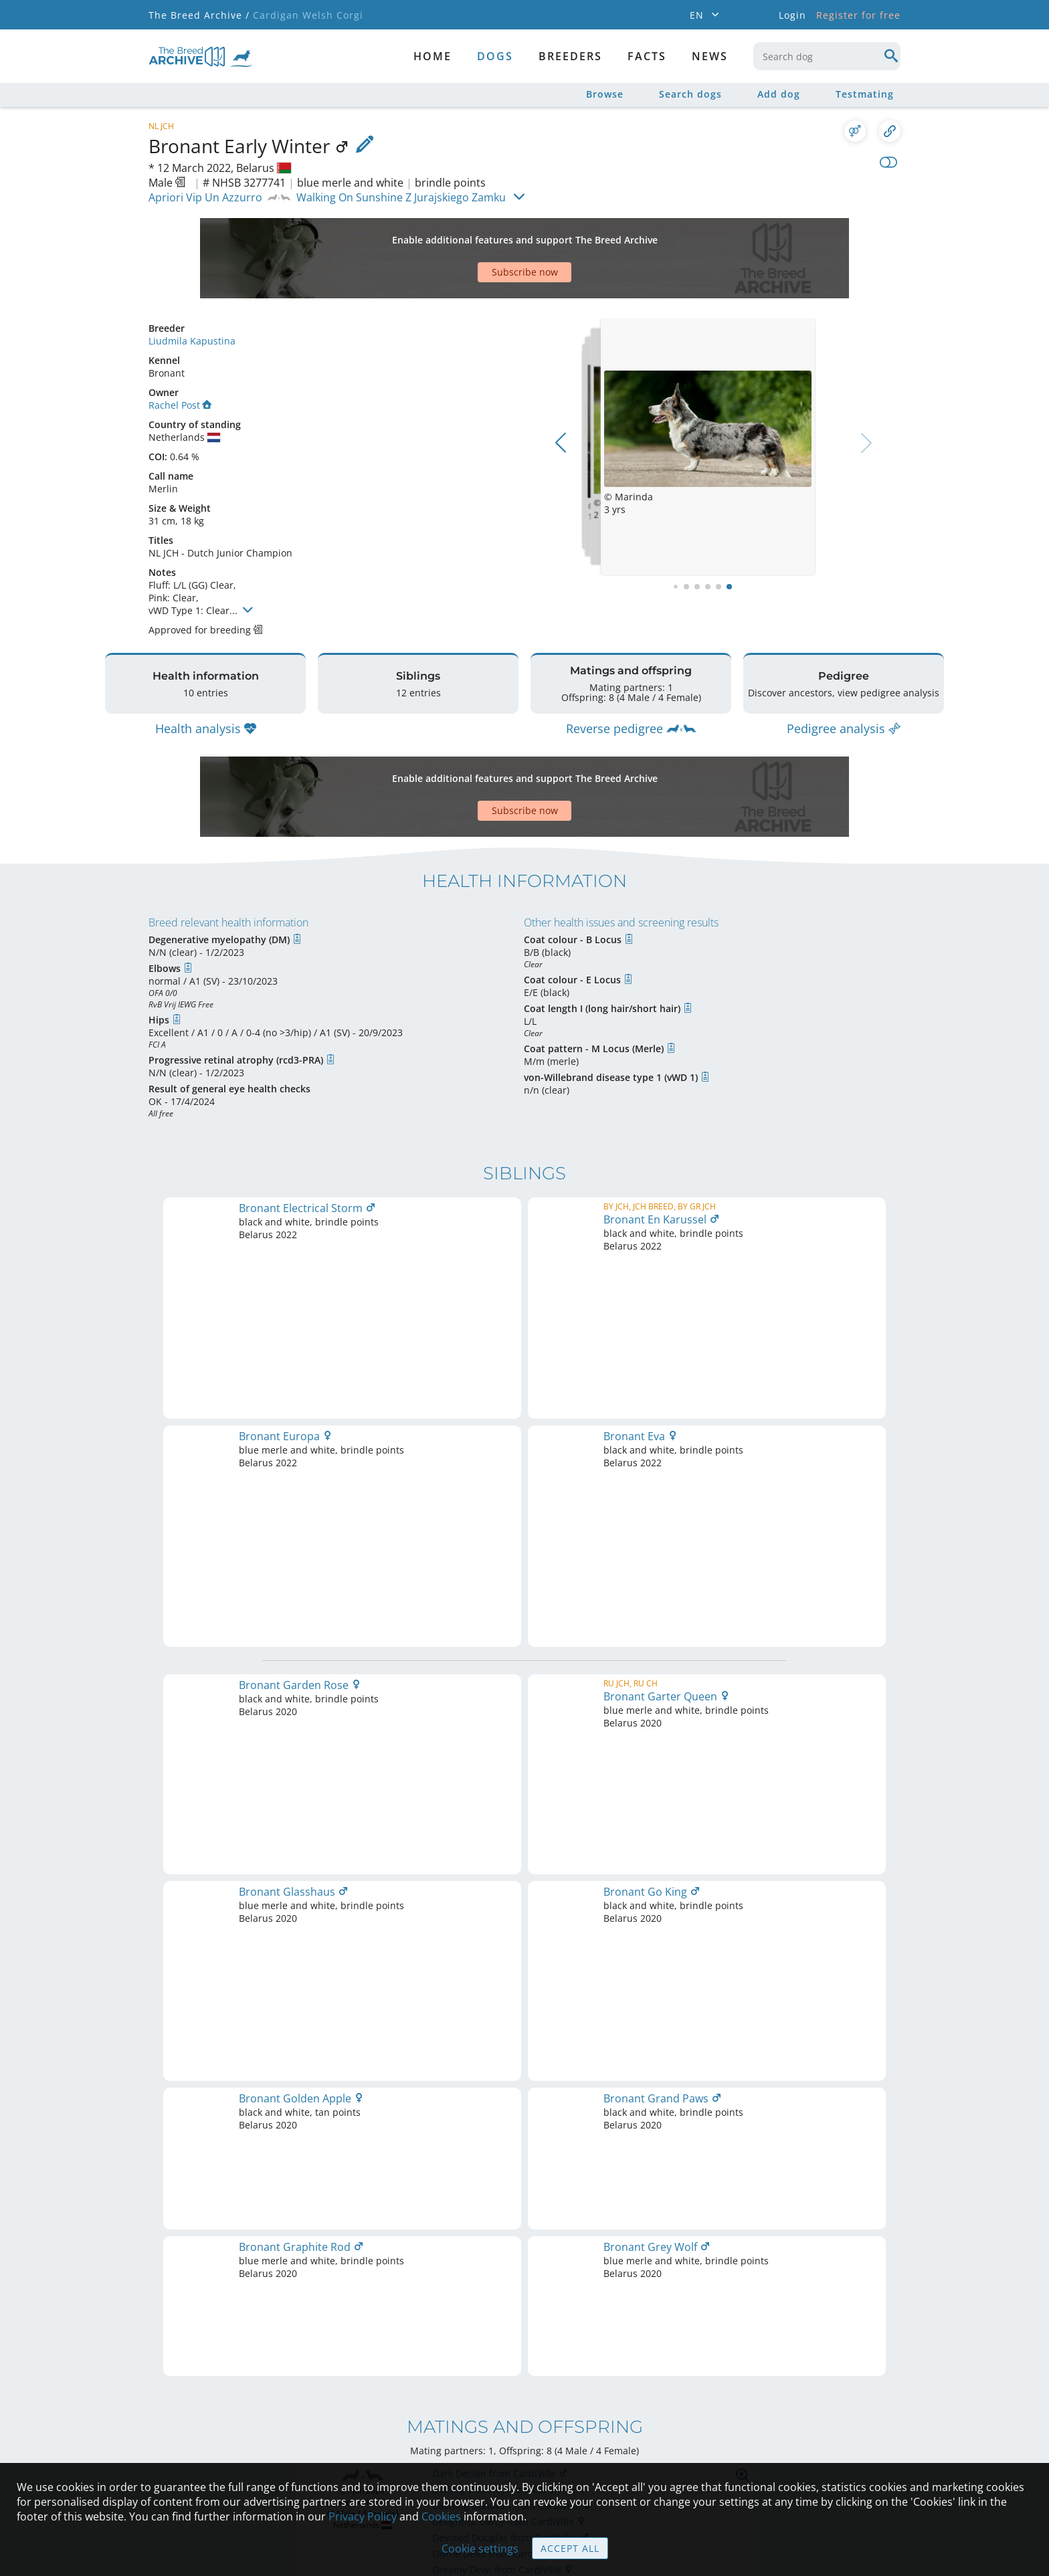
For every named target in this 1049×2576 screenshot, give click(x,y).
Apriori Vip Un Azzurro (205, 197)
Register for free (858, 15)
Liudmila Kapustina (192, 294)
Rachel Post (180, 358)
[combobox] (827, 56)
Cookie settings (480, 2548)
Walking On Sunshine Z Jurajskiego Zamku (401, 197)
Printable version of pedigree (525, 1767)
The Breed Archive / (199, 15)
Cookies (441, 2516)
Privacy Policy (362, 2516)
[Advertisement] (473, 235)
